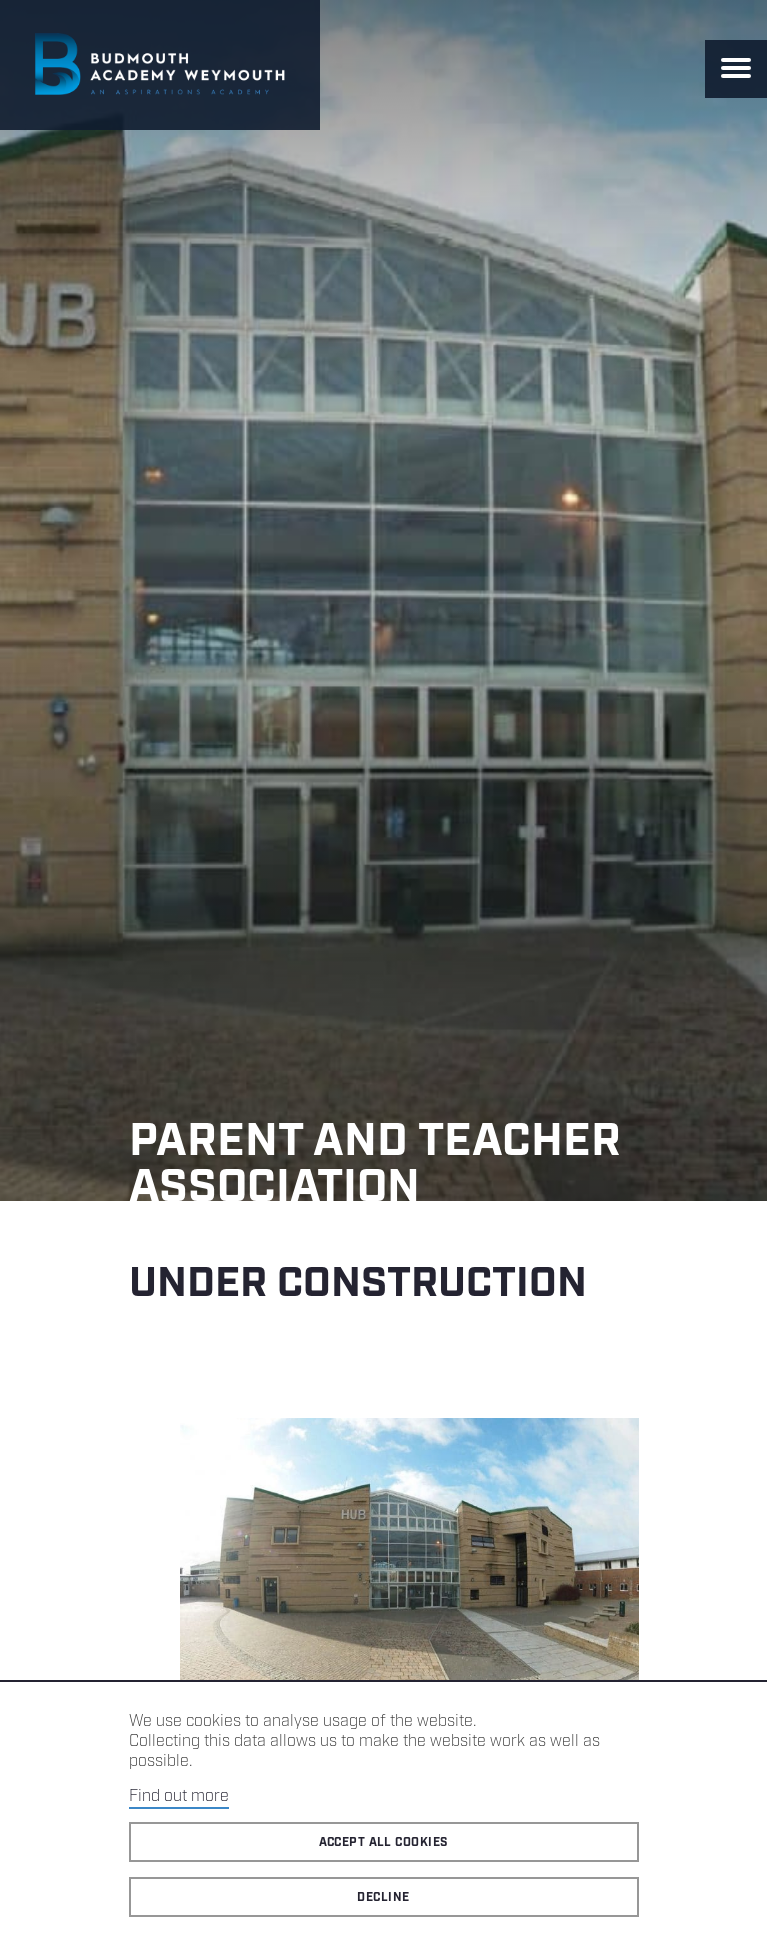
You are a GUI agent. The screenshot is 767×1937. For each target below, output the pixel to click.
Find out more (179, 1796)
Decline (383, 1897)
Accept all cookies (384, 1842)
